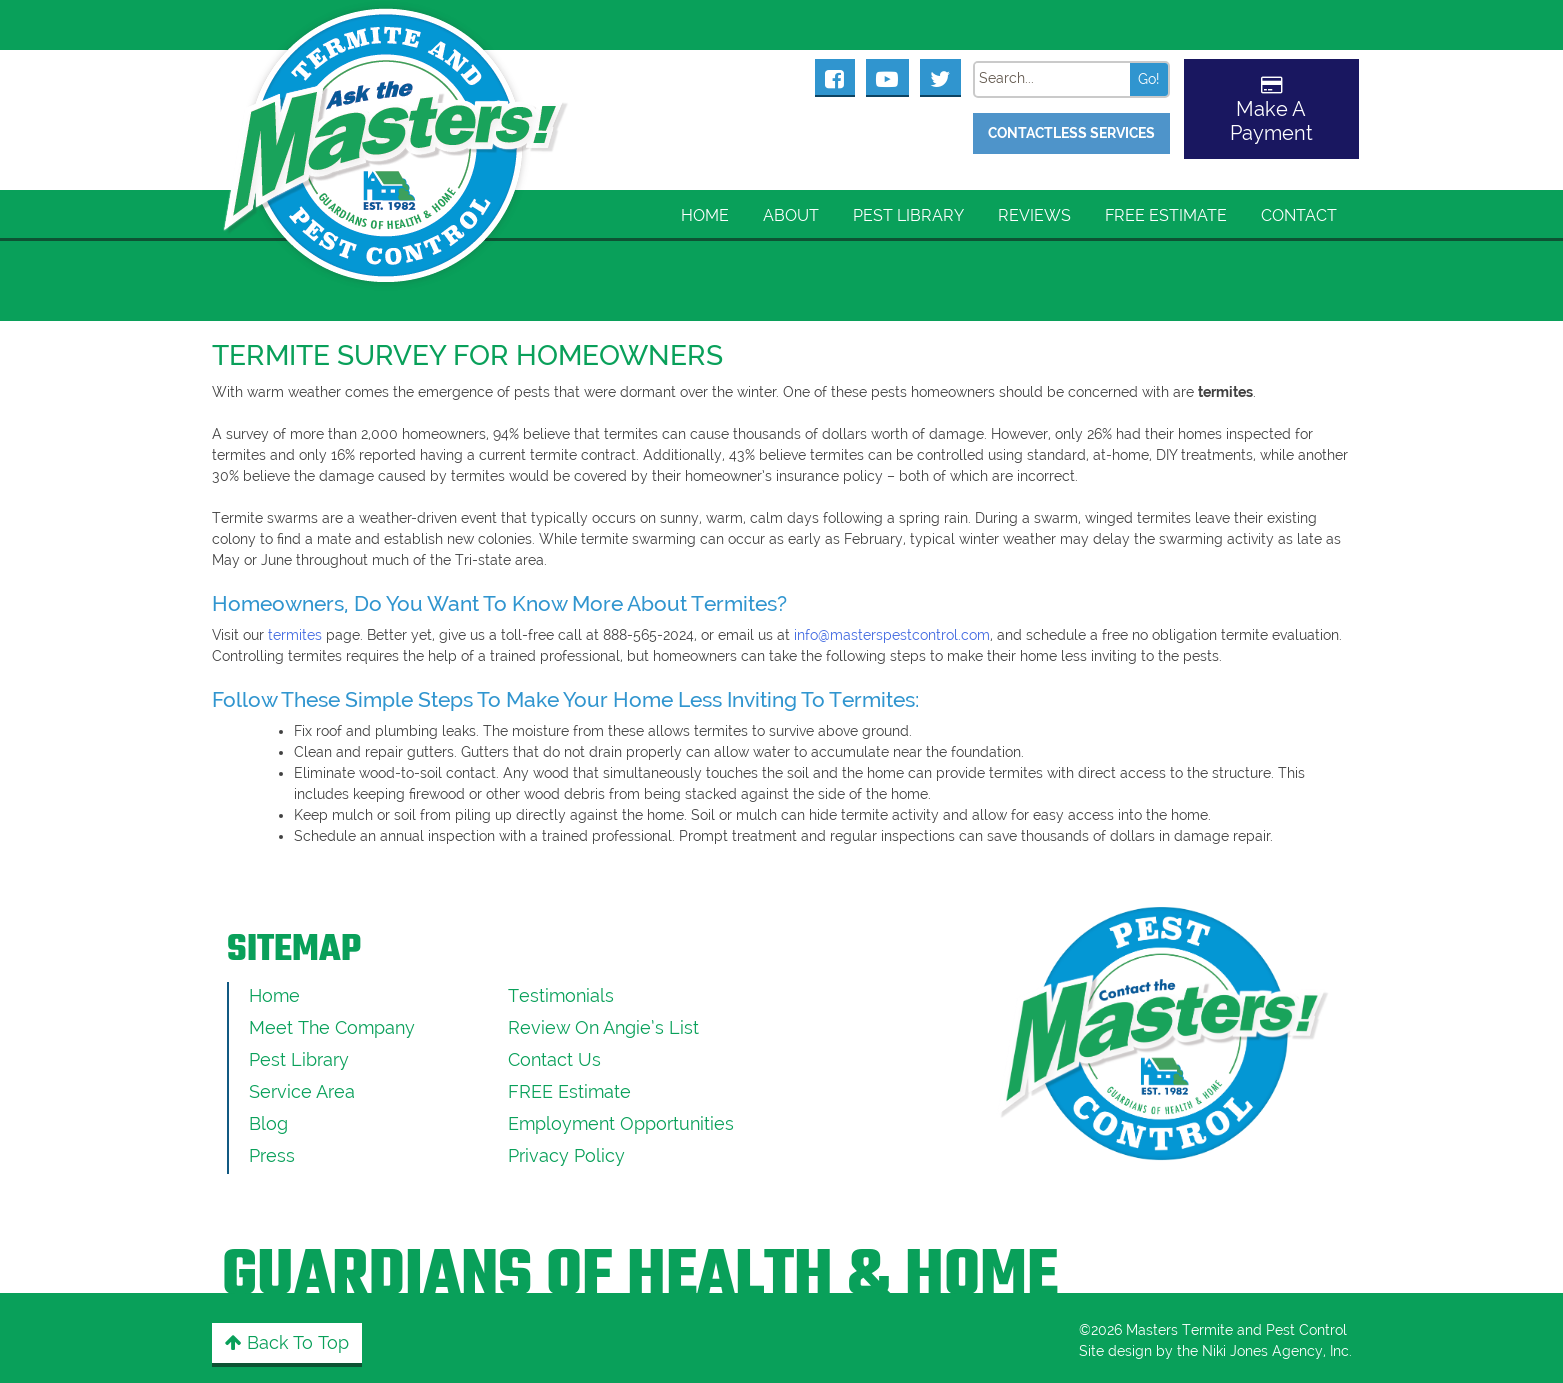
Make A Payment (1271, 121)
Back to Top (287, 1342)
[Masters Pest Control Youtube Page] (887, 77)
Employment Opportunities (621, 1123)
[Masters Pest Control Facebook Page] (835, 77)
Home (705, 215)
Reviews (1034, 215)
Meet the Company (332, 1027)
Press (272, 1155)
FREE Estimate (1166, 215)
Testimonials (561, 995)
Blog (268, 1123)
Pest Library (908, 215)
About (791, 215)
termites (295, 635)
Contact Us (554, 1059)
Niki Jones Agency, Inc (1275, 1351)
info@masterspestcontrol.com (892, 635)
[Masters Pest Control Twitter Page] (940, 77)
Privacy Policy (566, 1155)
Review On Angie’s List (603, 1027)
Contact (1299, 215)
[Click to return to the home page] (397, 120)
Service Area (302, 1091)
